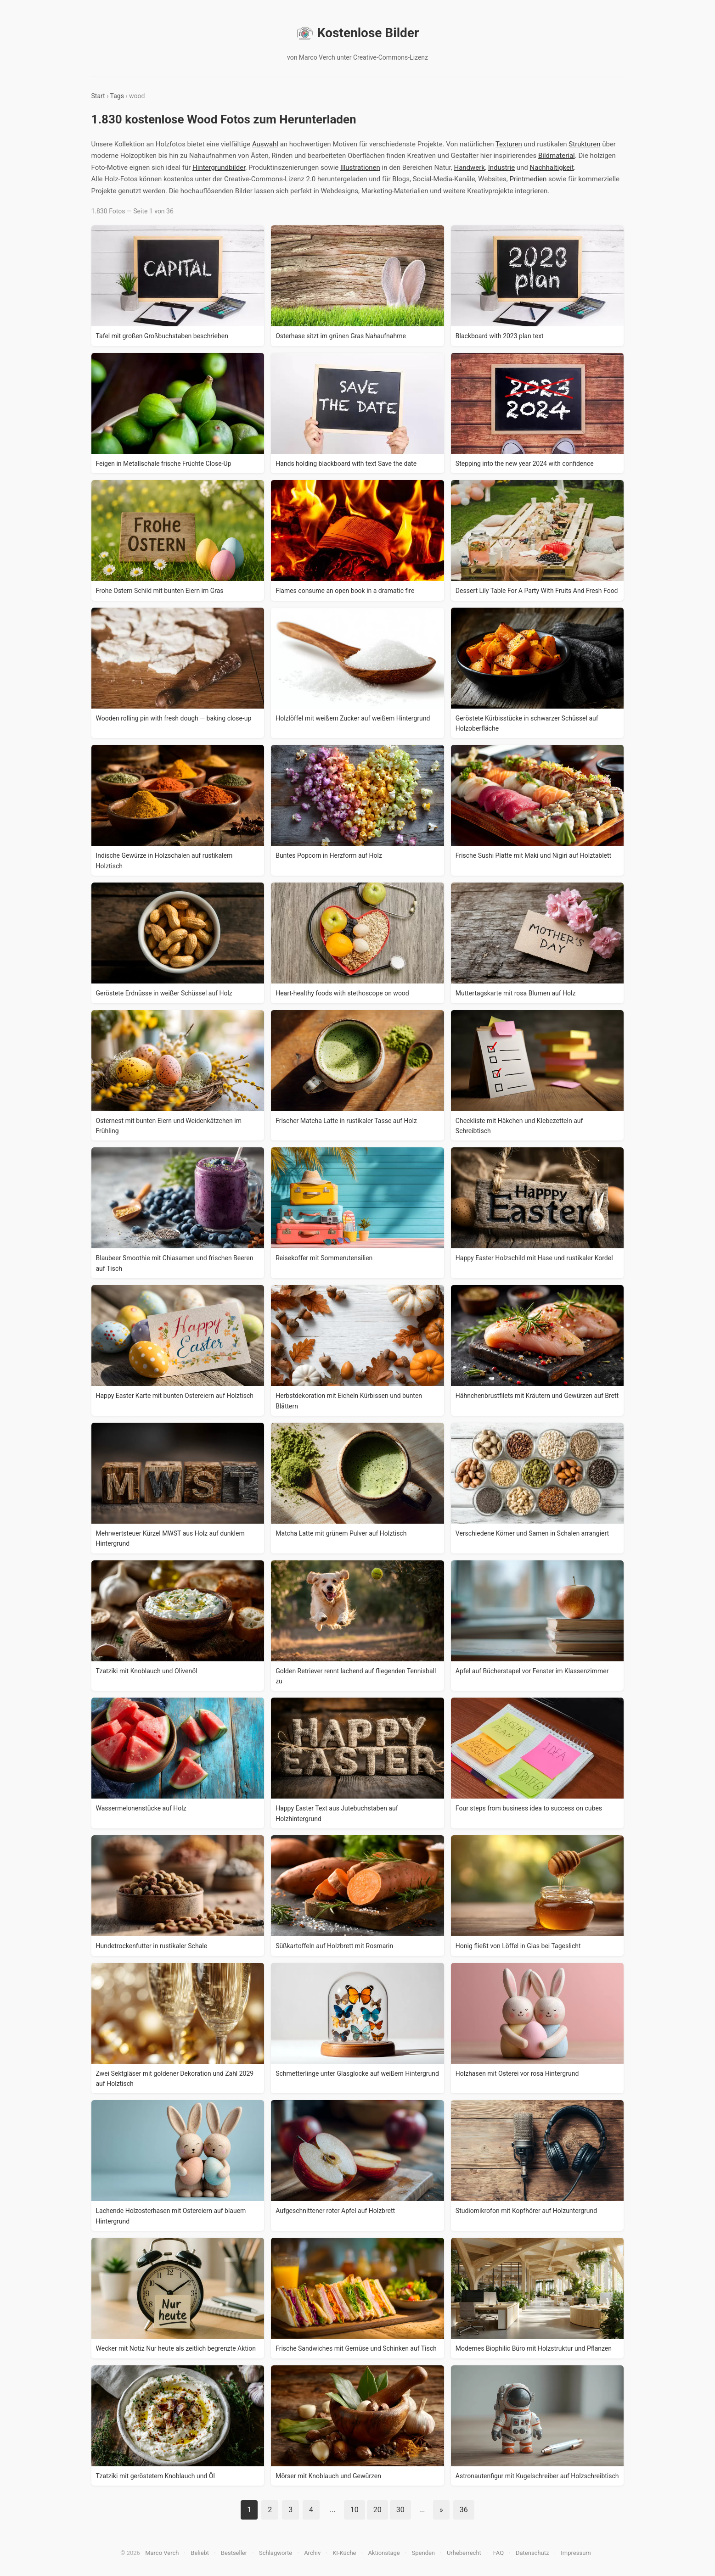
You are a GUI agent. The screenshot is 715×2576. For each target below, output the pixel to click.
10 (354, 2509)
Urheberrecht (464, 2552)
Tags (117, 96)
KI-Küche (344, 2552)
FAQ (498, 2552)
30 (400, 2509)
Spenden (423, 2552)
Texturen (508, 144)
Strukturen (584, 144)
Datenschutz (532, 2552)
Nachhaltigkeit (552, 167)
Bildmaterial (556, 155)
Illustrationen (360, 167)
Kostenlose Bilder (357, 33)
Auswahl (265, 144)
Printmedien (527, 179)
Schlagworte (275, 2552)
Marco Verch (162, 2552)
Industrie (501, 167)
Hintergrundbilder (218, 167)
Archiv (312, 2552)
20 (377, 2509)
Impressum (576, 2552)
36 (464, 2509)
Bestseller (234, 2552)
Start (98, 96)
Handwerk (469, 167)
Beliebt (200, 2552)
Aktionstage (384, 2552)
